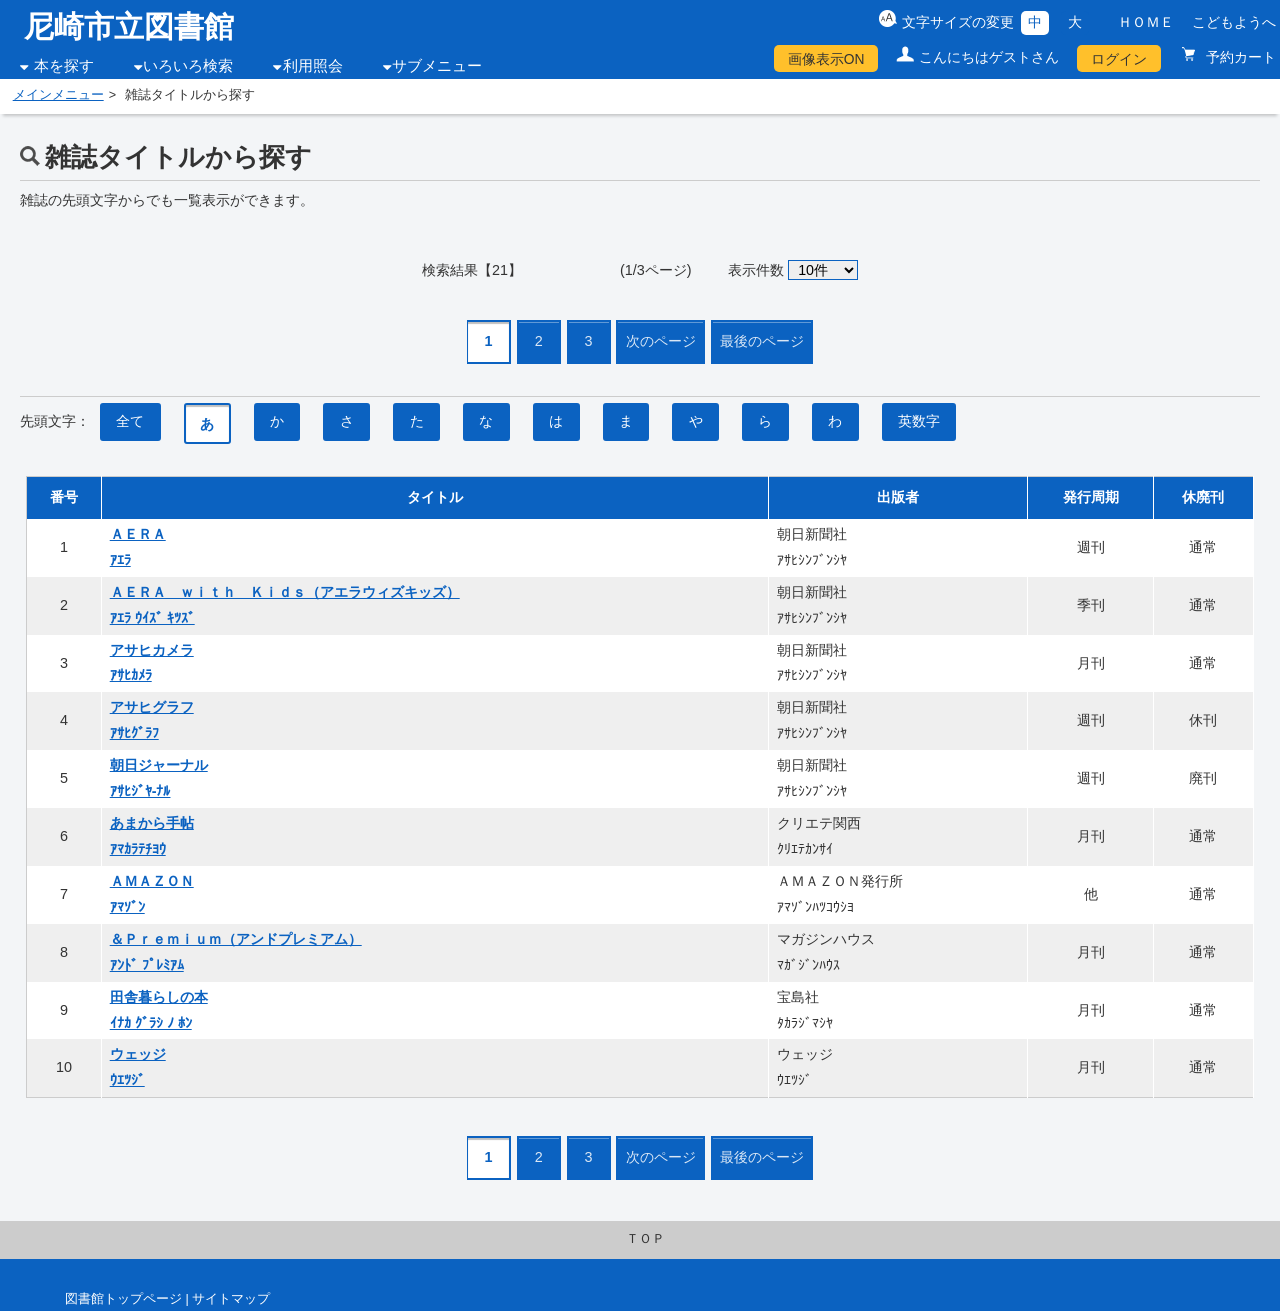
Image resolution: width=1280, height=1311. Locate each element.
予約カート (1239, 57)
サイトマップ (231, 1299)
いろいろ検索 (188, 66)
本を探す (64, 66)
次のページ (661, 341)
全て (130, 421)
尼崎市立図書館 (129, 26)
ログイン (1119, 59)
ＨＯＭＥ (1146, 22)
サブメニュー (437, 66)
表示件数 (756, 270)
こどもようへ (1234, 22)
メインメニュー (58, 95)
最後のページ (762, 341)
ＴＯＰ (645, 1239)
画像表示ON (826, 59)
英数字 (919, 421)
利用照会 (313, 66)
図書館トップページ (123, 1299)
